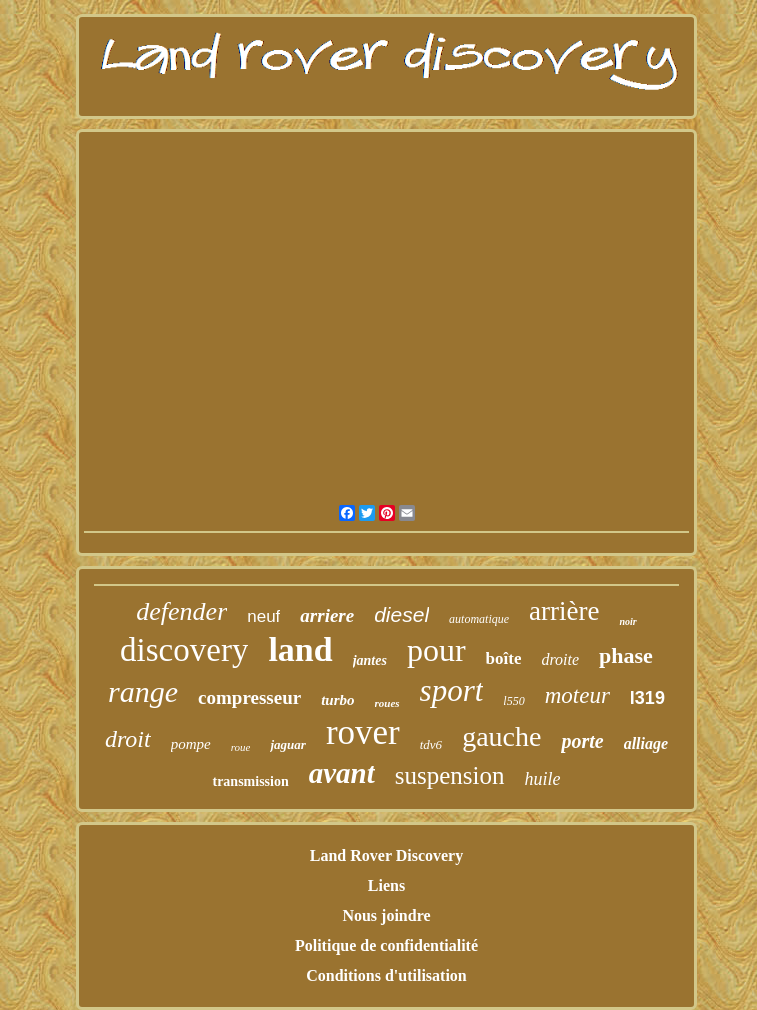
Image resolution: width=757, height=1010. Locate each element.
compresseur (249, 697)
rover (363, 732)
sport (452, 690)
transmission (250, 781)
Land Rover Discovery (386, 855)
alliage (646, 743)
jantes (370, 660)
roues (387, 703)
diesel (401, 614)
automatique (479, 619)
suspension (450, 775)
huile (543, 779)
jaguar (287, 744)
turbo (337, 700)
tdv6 (431, 744)
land (300, 649)
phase (626, 655)
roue (241, 747)
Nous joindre (386, 915)
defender (181, 611)
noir (627, 621)
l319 (647, 698)
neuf (263, 616)
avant (342, 773)
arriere (327, 615)
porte (582, 741)
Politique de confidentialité (386, 945)
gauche (501, 736)
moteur (577, 695)
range (143, 691)
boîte (504, 658)
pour (436, 650)
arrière (564, 611)
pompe (191, 744)
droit (128, 739)
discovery (184, 650)
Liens (386, 885)
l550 (513, 701)
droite (560, 659)
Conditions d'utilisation (386, 975)
